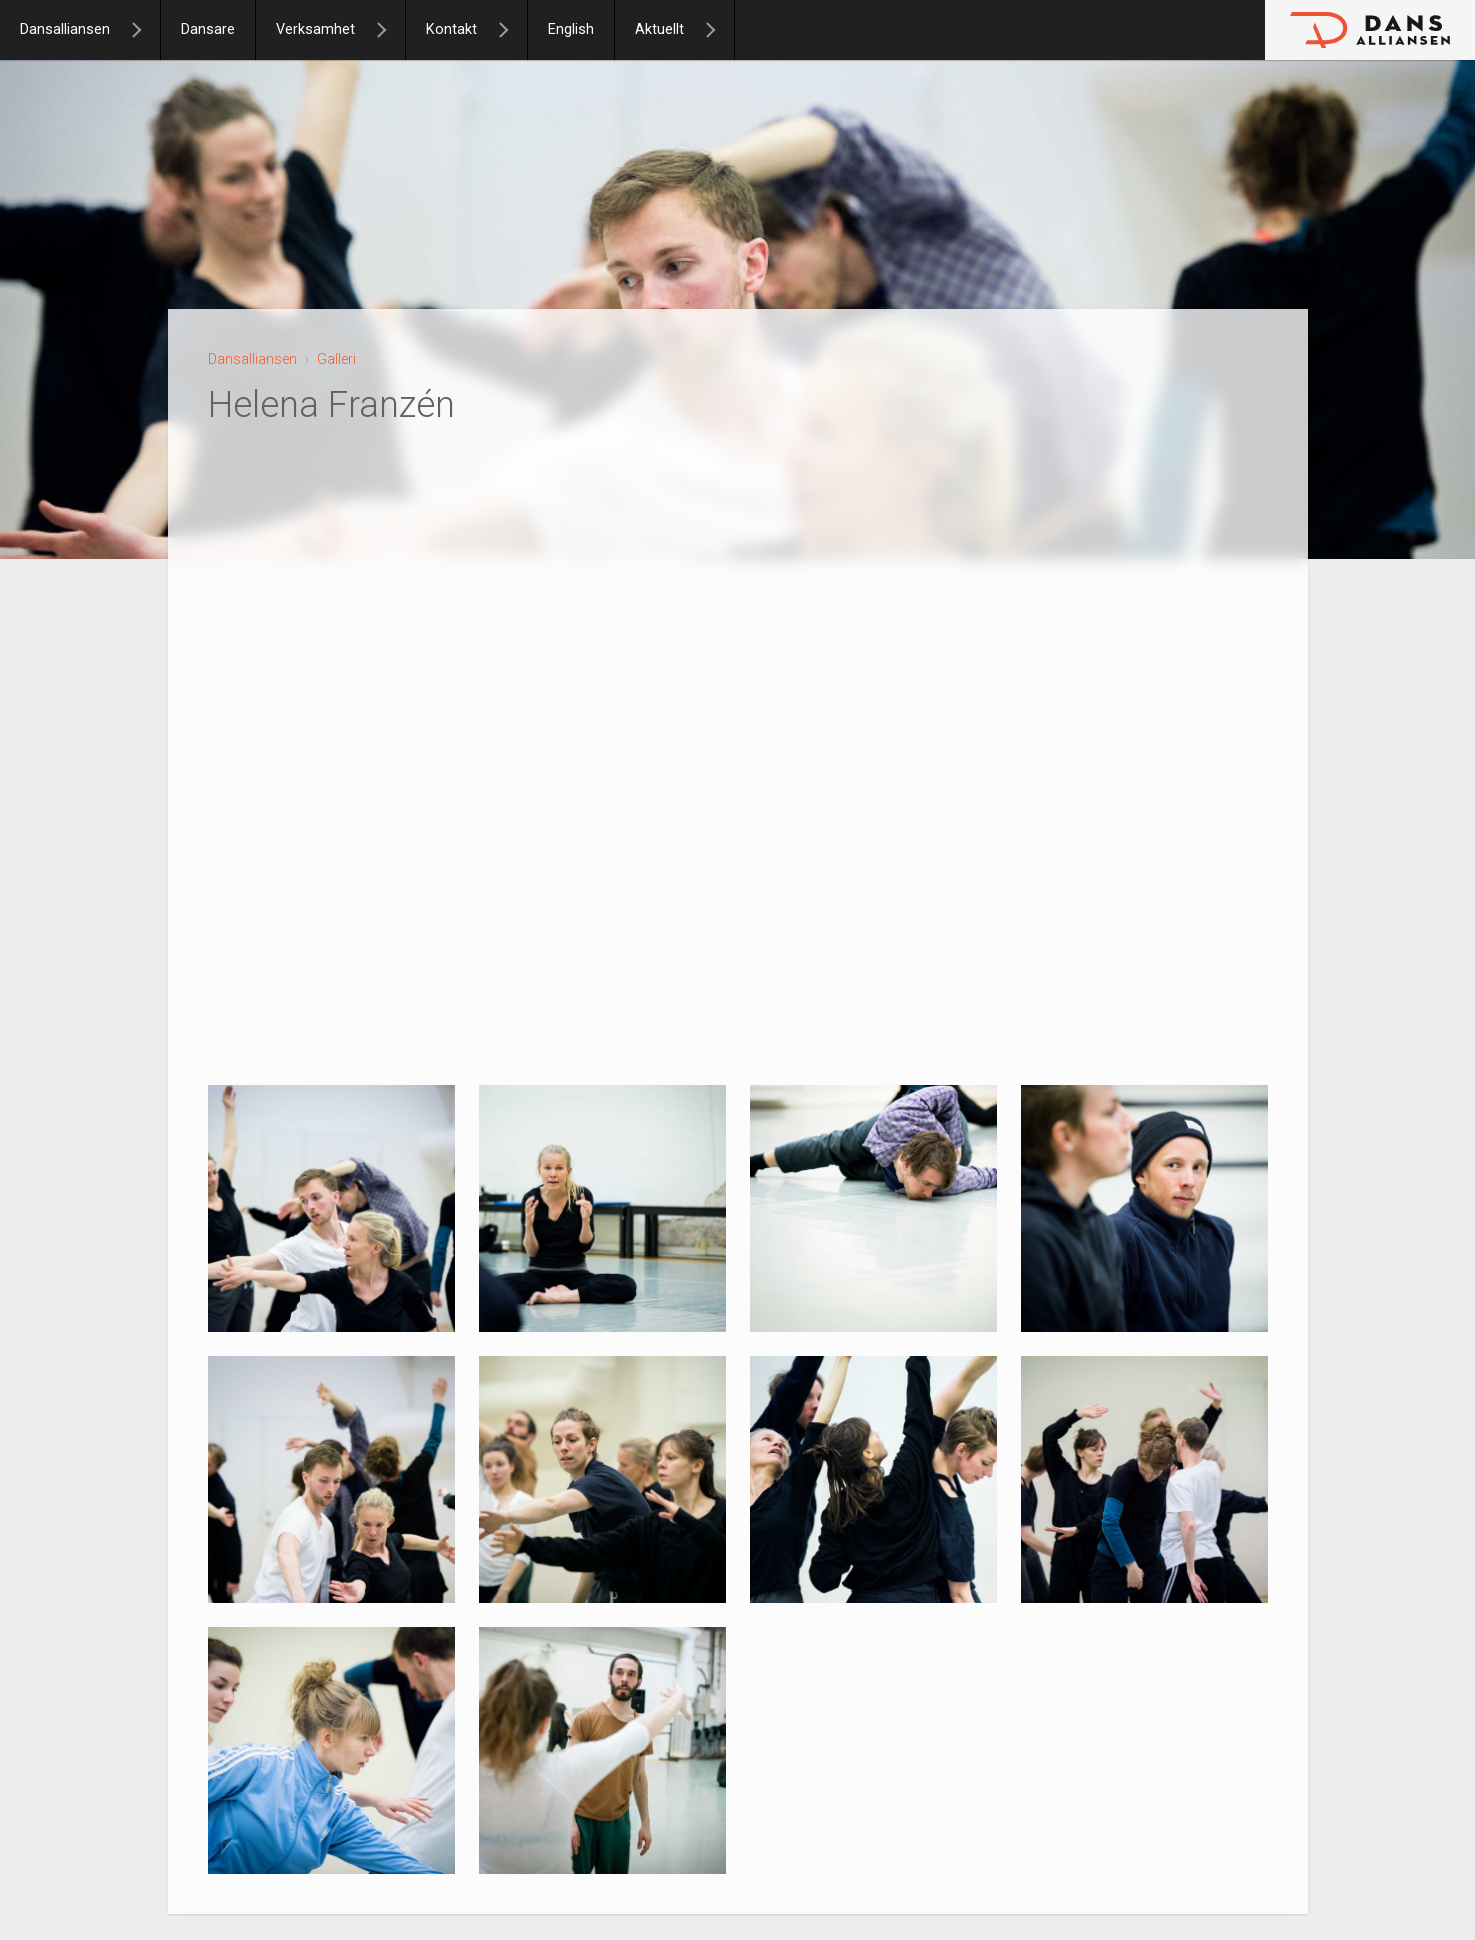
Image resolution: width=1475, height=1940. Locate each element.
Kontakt (451, 29)
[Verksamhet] (390, 30)
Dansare (208, 29)
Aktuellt (659, 29)
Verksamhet (315, 29)
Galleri (336, 359)
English (571, 29)
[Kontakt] (512, 30)
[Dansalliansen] (145, 30)
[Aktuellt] (719, 30)
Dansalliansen (65, 29)
